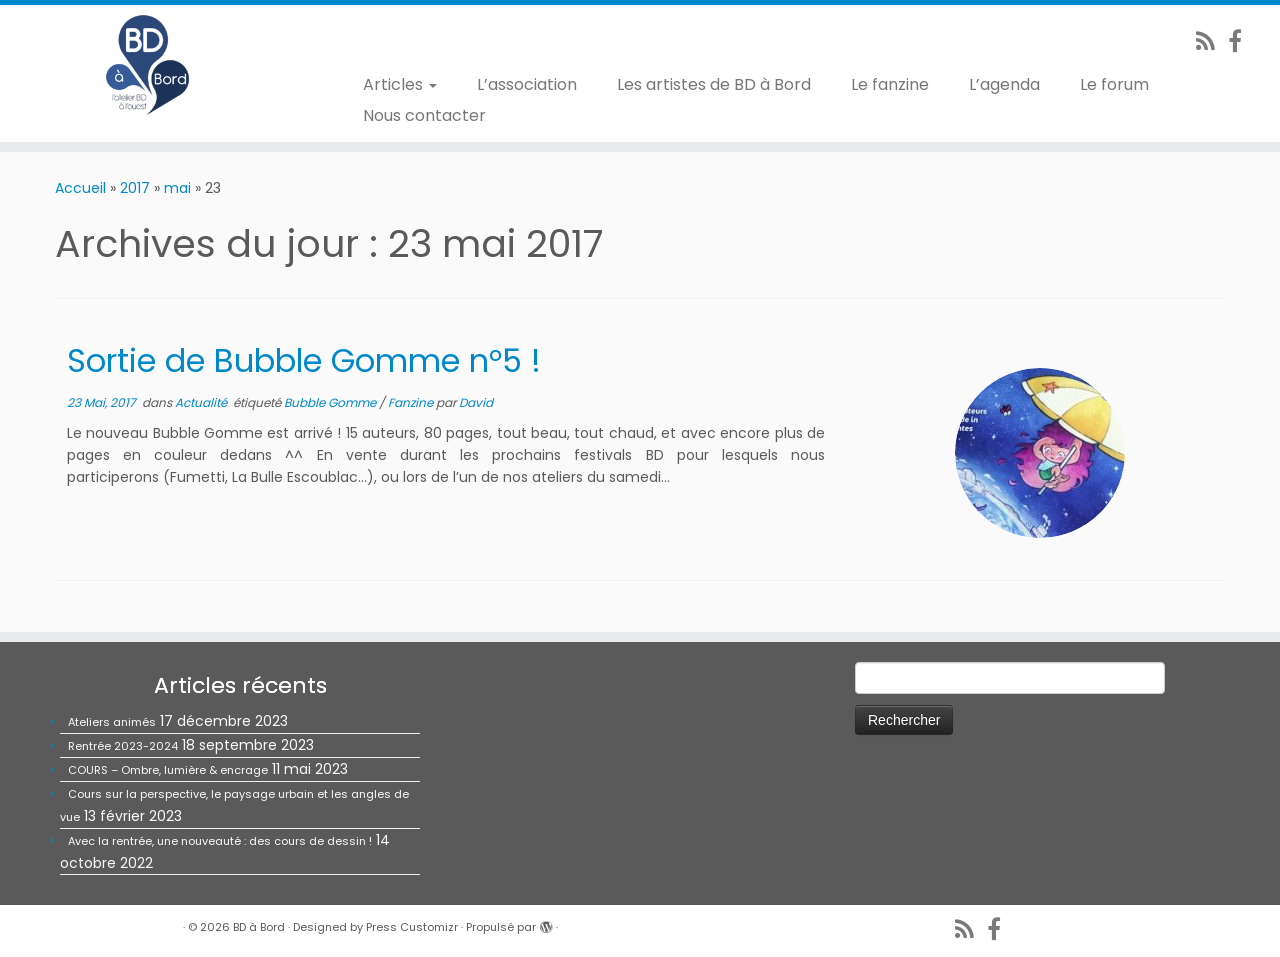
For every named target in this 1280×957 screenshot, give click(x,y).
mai (177, 188)
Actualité (202, 402)
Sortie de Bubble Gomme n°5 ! (304, 360)
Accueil (80, 188)
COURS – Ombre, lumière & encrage (168, 770)
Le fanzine (890, 84)
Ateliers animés (112, 722)
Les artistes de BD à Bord (714, 84)
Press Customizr (412, 927)
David (476, 402)
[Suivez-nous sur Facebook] (1241, 41)
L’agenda (1004, 84)
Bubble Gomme (331, 402)
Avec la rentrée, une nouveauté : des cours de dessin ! (220, 841)
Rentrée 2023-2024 (123, 746)
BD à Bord (259, 927)
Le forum (1114, 84)
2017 (135, 188)
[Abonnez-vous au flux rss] (1212, 41)
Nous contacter (424, 115)
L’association (527, 84)
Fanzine (412, 402)
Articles (400, 84)
